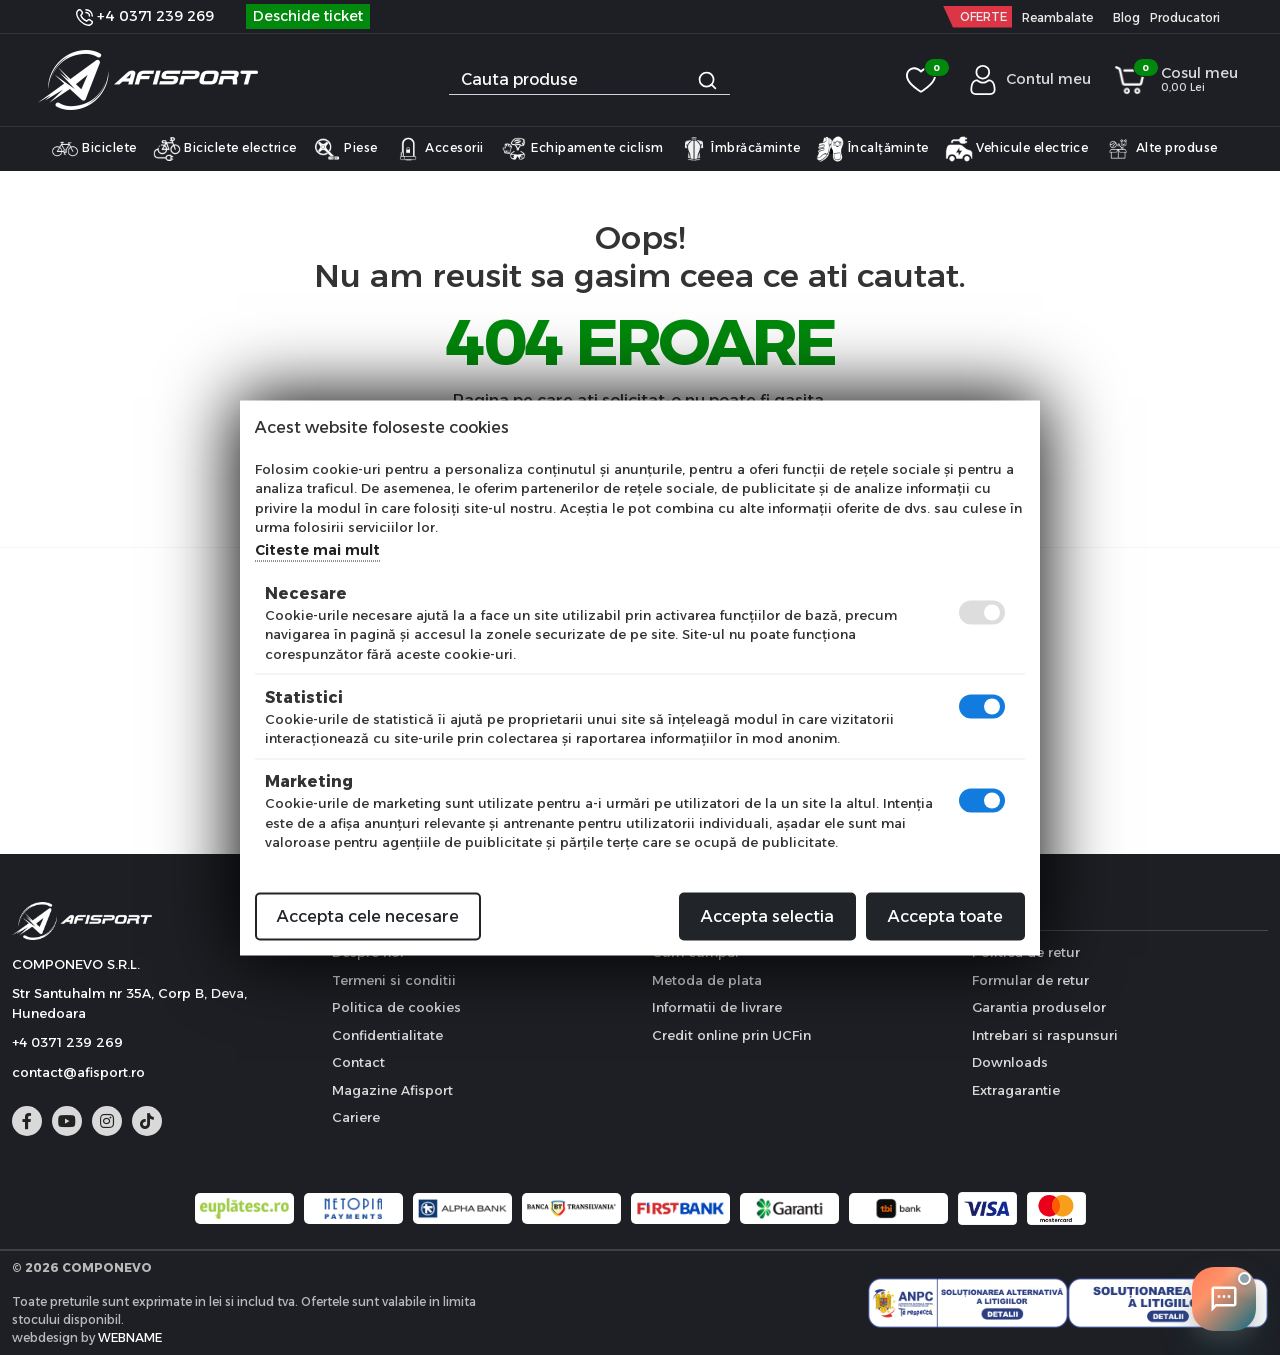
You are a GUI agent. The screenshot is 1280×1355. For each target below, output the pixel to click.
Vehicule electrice (1017, 149)
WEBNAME (130, 1337)
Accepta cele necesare (368, 915)
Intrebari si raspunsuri (1045, 1035)
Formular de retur (1030, 980)
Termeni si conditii (394, 980)
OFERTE (983, 16)
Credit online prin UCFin (731, 1035)
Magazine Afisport (392, 1090)
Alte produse (1161, 149)
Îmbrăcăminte (740, 149)
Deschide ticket (308, 16)
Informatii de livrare (717, 1007)
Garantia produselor (1039, 1007)
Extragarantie (1016, 1090)
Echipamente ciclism (582, 149)
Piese (345, 149)
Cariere (356, 1117)
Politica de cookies (396, 1007)
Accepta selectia (767, 915)
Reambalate (1057, 17)
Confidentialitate (387, 1035)
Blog (1126, 17)
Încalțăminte (872, 149)
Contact (358, 1062)
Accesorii (439, 149)
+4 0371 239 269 (145, 16)
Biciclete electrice (225, 149)
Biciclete (94, 149)
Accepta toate (945, 915)
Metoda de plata (707, 980)
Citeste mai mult (317, 549)
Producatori (1185, 17)
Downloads (1010, 1062)
